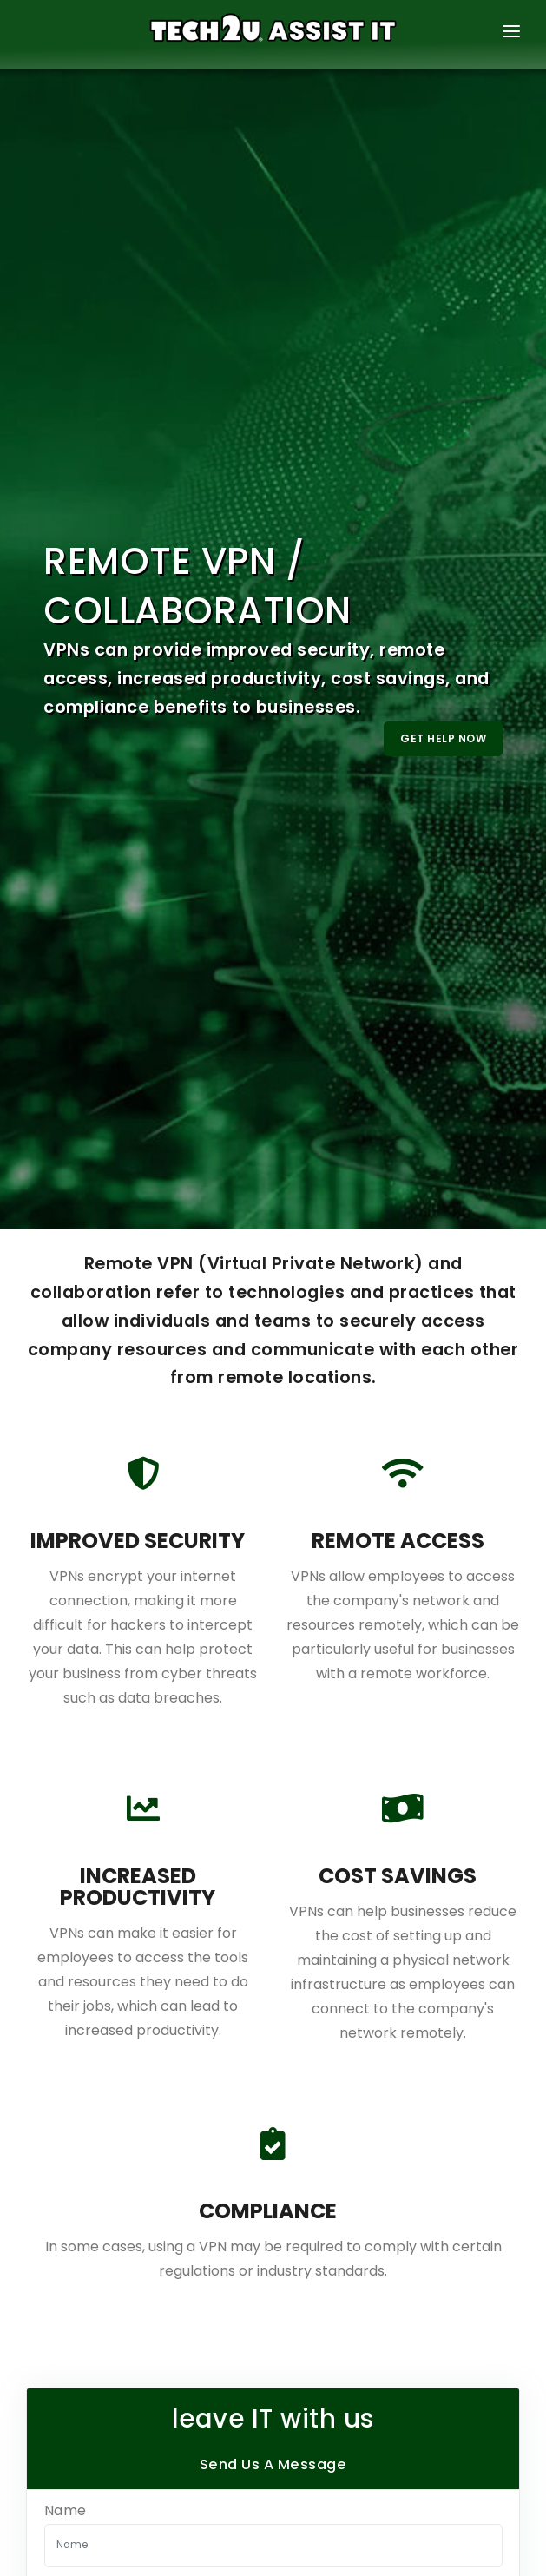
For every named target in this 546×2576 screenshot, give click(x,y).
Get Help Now (443, 738)
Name (66, 2510)
